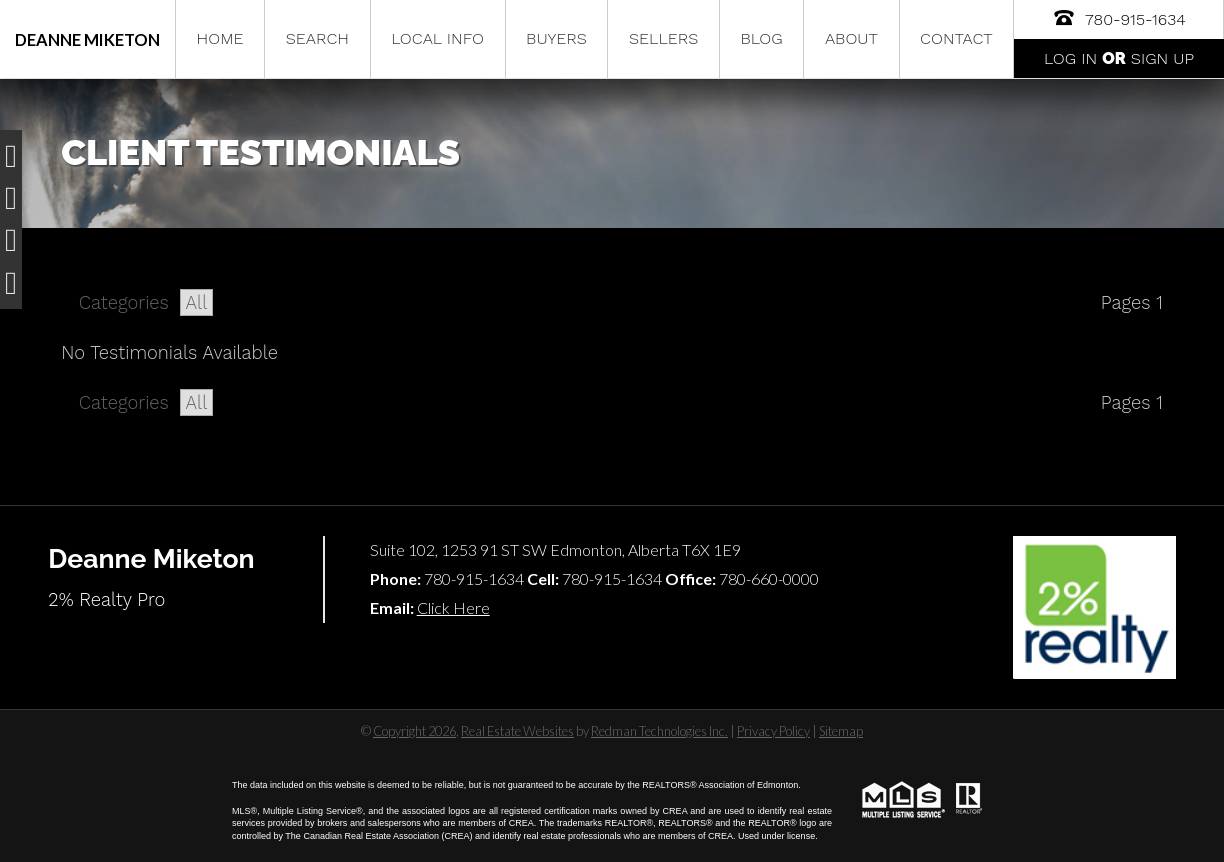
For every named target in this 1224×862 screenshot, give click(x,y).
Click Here (453, 607)
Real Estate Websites (517, 731)
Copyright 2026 (414, 731)
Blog (761, 38)
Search (317, 38)
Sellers (663, 38)
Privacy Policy (773, 731)
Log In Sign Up (1119, 58)
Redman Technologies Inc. (659, 731)
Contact (956, 38)
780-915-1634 (1119, 17)
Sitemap (841, 731)
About (851, 38)
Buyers (556, 38)
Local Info (437, 38)
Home (220, 38)
